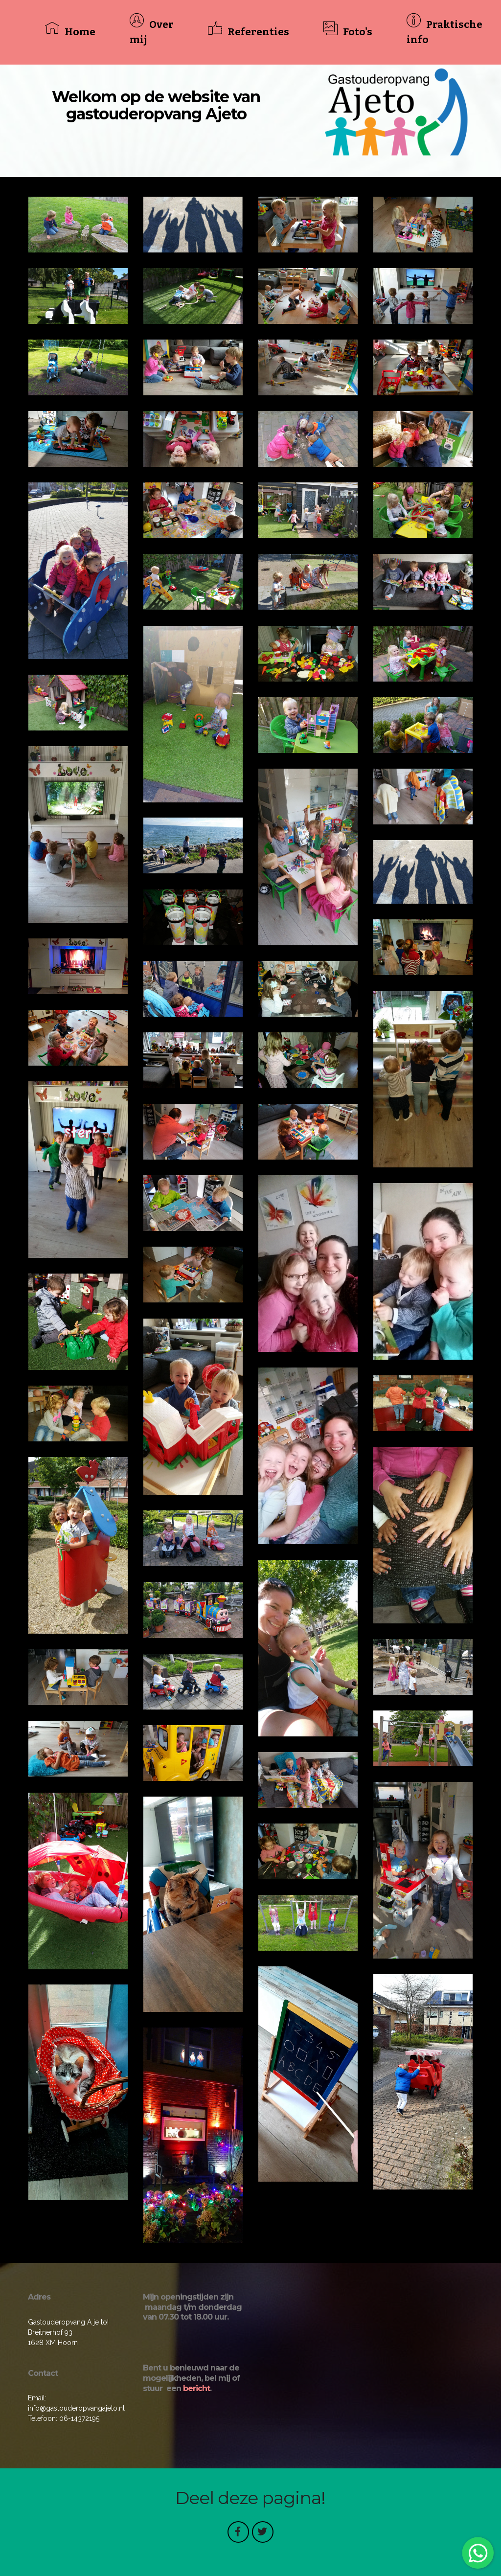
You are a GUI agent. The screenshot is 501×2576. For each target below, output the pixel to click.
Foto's (348, 31)
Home (70, 31)
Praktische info (445, 31)
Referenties (249, 31)
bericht (196, 2388)
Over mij (152, 31)
